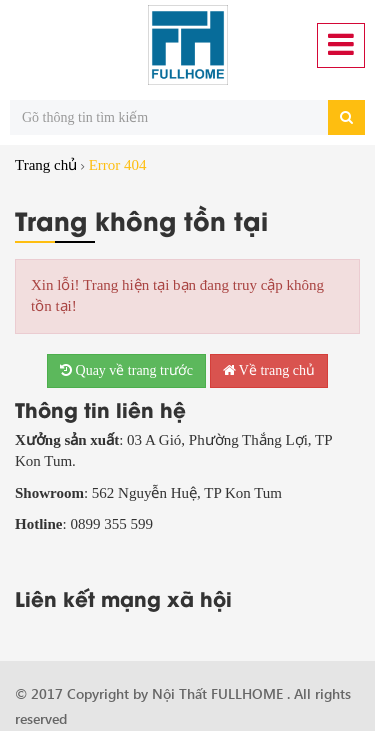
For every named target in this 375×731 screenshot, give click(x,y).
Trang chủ (46, 165)
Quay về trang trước (126, 370)
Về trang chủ (269, 370)
